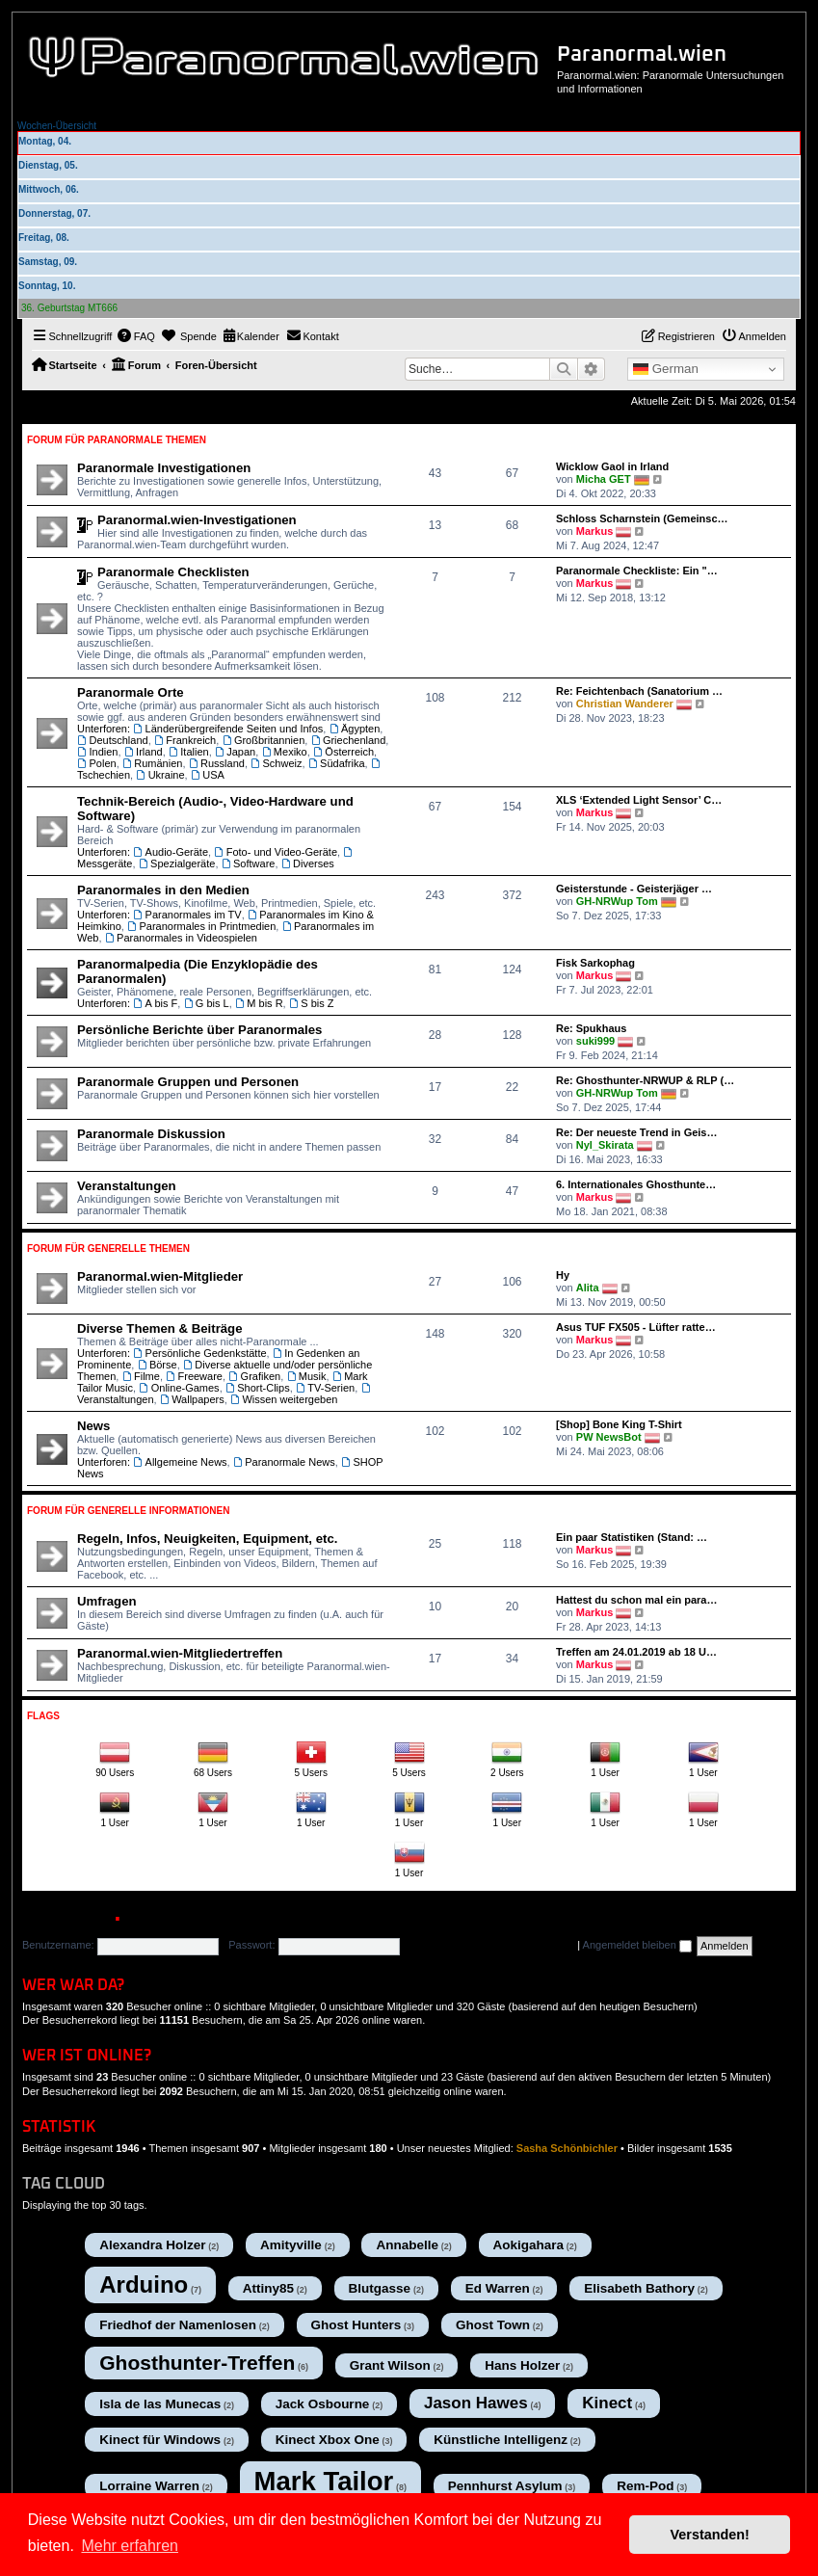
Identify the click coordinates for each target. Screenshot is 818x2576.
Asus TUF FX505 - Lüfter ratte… (636, 1327)
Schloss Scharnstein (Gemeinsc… (642, 518)
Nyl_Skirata (605, 1145)
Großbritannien (263, 740)
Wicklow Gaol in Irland (612, 466)
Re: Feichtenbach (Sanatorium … (639, 691)
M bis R (259, 1003)
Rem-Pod (645, 2486)
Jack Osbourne (323, 2404)
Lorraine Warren (149, 2486)
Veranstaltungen (126, 1186)
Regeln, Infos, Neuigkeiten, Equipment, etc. (207, 1538)
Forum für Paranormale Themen (116, 440)
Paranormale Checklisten (173, 572)
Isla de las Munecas (160, 2404)
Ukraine (160, 775)
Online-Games (179, 1388)
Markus (595, 531)
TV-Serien (325, 1388)
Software (249, 863)
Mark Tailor (324, 2481)
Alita (587, 1287)
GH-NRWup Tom (617, 901)
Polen (97, 763)
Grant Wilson (390, 2365)
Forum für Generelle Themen (108, 1248)
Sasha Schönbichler (567, 2148)
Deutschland (112, 740)
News (93, 1426)
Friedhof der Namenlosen (177, 2325)
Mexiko (283, 751)
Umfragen (107, 1601)
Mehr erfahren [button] (129, 2545)
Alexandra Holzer (152, 2245)
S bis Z (311, 1003)
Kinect (607, 2403)
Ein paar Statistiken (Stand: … (631, 1537)
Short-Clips (257, 1388)
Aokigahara (529, 2245)
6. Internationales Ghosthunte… (636, 1184)
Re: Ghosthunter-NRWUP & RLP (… (645, 1080)
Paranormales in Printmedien (201, 926)
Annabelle (407, 2245)
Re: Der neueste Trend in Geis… (637, 1132)
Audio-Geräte (170, 852)
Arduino (143, 2284)
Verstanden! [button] (710, 2534)
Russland (217, 763)
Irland (143, 751)
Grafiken (254, 1376)
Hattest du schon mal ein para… (636, 1600)
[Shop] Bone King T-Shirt (619, 1424)
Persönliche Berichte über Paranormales (199, 1029)
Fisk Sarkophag (595, 963)
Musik (306, 1376)
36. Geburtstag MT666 (69, 308)
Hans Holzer (522, 2365)
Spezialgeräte (177, 863)
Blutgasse (380, 2288)
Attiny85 (268, 2288)
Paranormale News (284, 1462)
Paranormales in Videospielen (181, 937)
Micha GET (603, 479)
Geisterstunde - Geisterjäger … (634, 888)
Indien (97, 751)
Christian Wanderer (624, 703)
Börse (156, 1364)
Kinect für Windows (160, 2439)
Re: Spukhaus (591, 1028)
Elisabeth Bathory (639, 2288)
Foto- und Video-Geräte (275, 852)
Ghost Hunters (356, 2325)
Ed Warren (497, 2288)
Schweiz (276, 763)
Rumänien (152, 763)
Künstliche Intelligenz (500, 2439)
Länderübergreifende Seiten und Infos (228, 728)
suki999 (595, 1041)
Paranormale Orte (130, 692)
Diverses (307, 863)
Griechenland (347, 740)
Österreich (343, 751)
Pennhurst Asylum (505, 2486)
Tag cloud (63, 2183)
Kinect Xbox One (328, 2439)
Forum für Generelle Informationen (128, 1510)
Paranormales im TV (187, 914)
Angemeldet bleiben (637, 1945)
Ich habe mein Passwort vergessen (491, 1945)
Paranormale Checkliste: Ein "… (637, 570)
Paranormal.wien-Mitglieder (160, 1276)
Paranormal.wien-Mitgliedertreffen (179, 1653)
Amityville (291, 2245)
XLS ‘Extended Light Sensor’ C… (639, 800)
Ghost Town (493, 2325)
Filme (140, 1376)
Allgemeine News (179, 1462)
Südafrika (336, 763)
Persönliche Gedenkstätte (199, 1353)
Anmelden (64, 1919)
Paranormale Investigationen (164, 468)
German (666, 369)
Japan (235, 751)
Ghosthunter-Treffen (197, 2362)
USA (207, 775)
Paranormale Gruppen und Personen (188, 1082)
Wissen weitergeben (284, 1399)
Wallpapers (192, 1399)
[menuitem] (136, 336)
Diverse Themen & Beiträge (160, 1328)
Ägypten (354, 728)
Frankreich (185, 740)
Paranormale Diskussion (151, 1134)
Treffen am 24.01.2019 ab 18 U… (636, 1652)
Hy (562, 1275)
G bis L (205, 1003)
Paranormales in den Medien (163, 890)
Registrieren (182, 1919)
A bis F (155, 1003)
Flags (43, 1716)
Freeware (194, 1376)
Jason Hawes (476, 2403)
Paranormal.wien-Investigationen (197, 520)
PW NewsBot (609, 1437)
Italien (189, 751)
